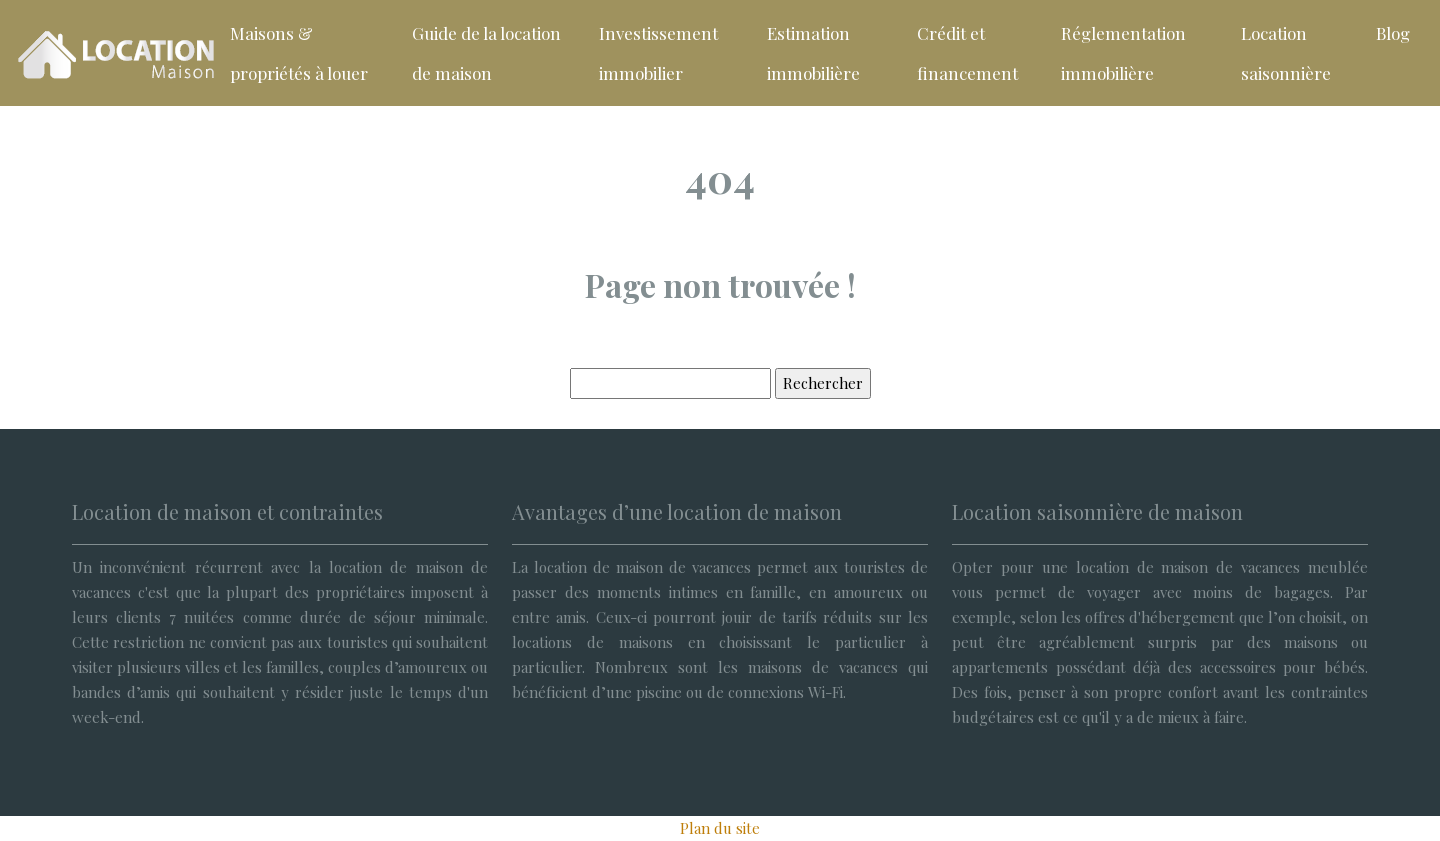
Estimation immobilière (813, 53)
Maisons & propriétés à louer (299, 53)
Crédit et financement (967, 53)
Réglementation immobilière (1123, 53)
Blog (1393, 33)
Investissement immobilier (658, 53)
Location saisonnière (1286, 53)
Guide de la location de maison (486, 53)
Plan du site (720, 828)
